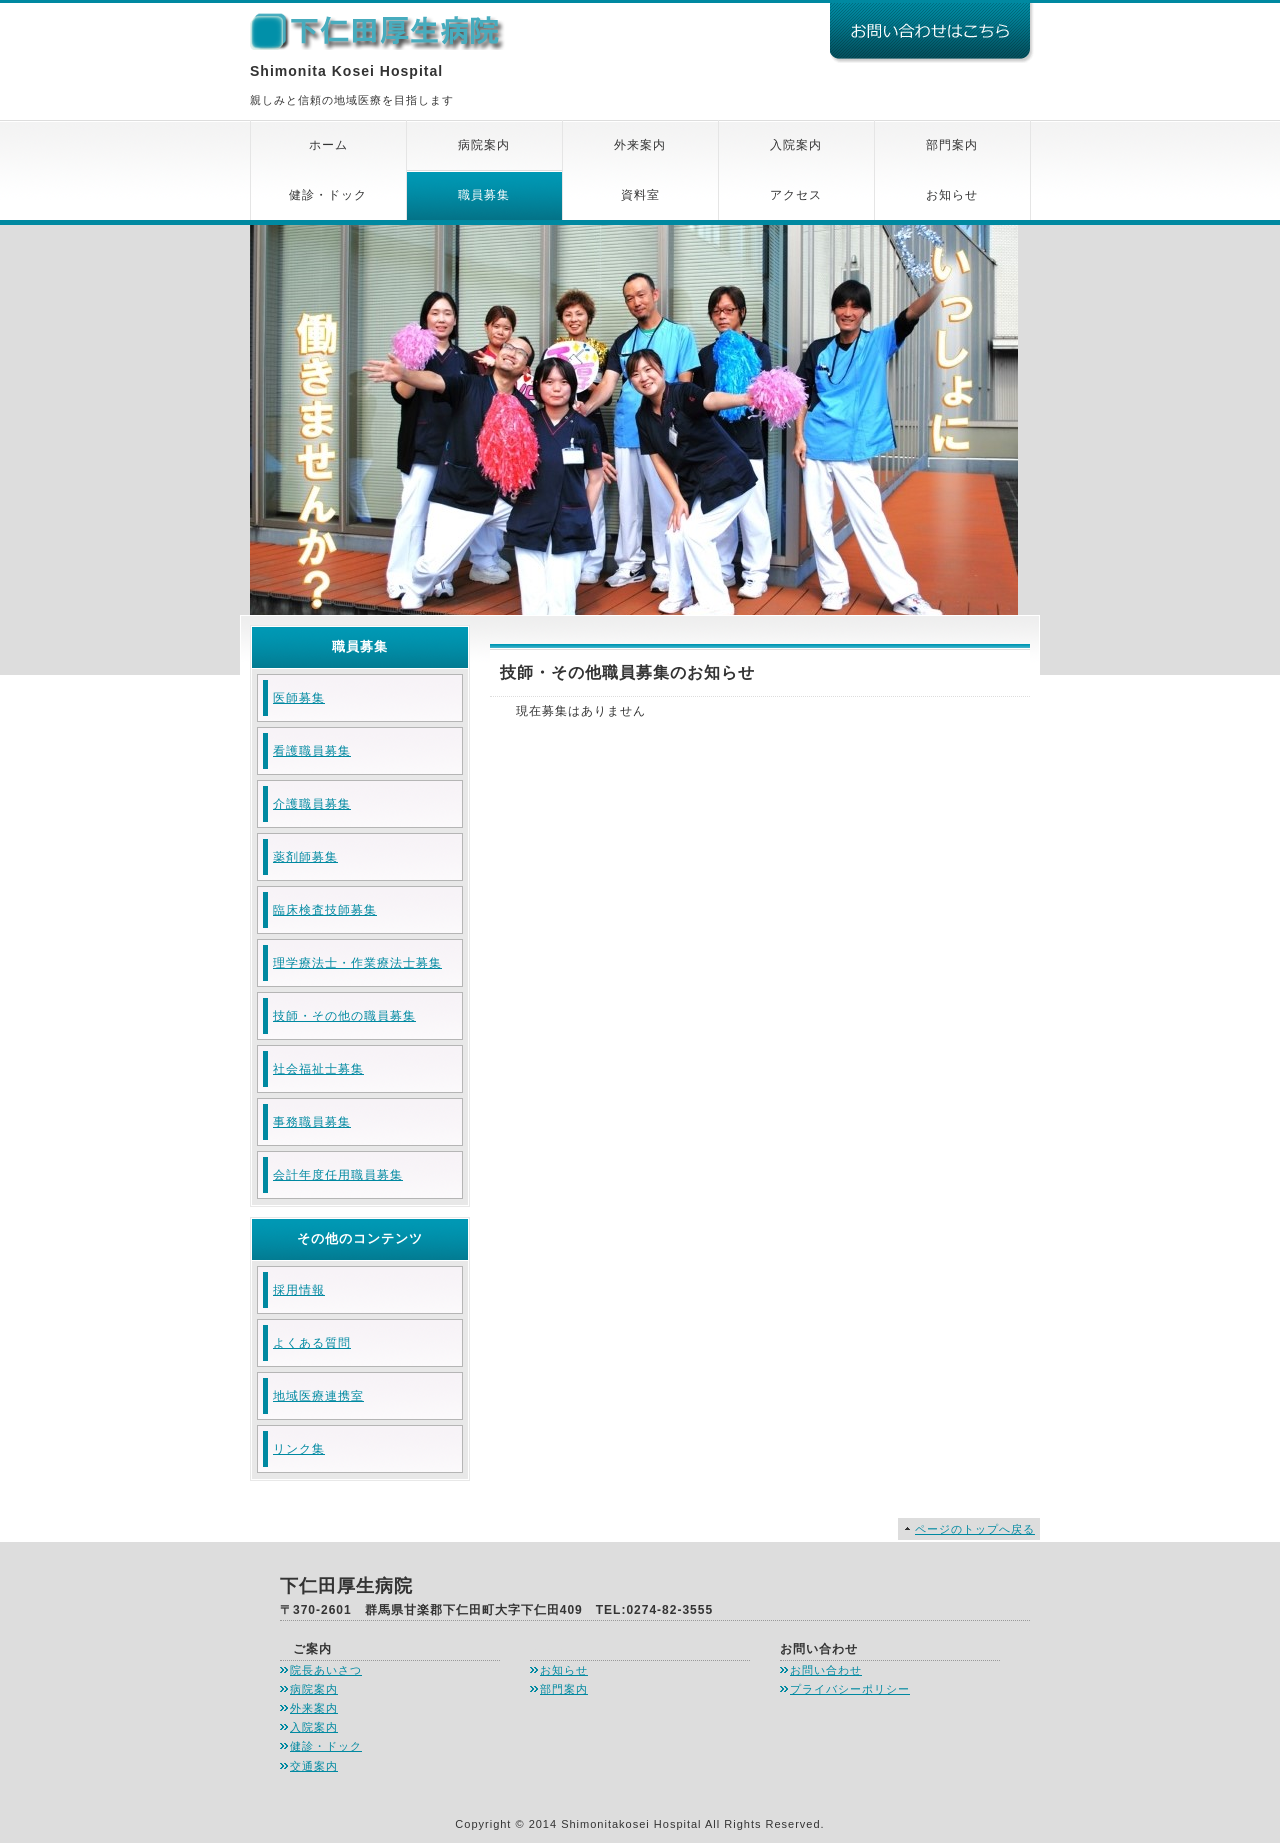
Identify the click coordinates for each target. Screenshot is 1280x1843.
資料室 (640, 195)
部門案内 (952, 145)
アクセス (796, 195)
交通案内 (314, 1766)
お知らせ (952, 195)
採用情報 (299, 1290)
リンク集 (299, 1449)
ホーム (328, 145)
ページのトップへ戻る (975, 1529)
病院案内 (484, 145)
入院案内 (796, 145)
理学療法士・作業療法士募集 (357, 963)
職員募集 (484, 195)
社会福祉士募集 (318, 1069)
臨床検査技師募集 (325, 910)
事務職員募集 (312, 1122)
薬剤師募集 (305, 857)
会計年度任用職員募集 (338, 1175)
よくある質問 (312, 1343)
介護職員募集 (312, 804)
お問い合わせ (826, 1670)
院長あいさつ (326, 1670)
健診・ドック (328, 195)
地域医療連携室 (318, 1396)
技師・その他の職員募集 (344, 1016)
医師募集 (299, 698)
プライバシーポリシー (850, 1689)
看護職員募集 (312, 751)
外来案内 (640, 145)
